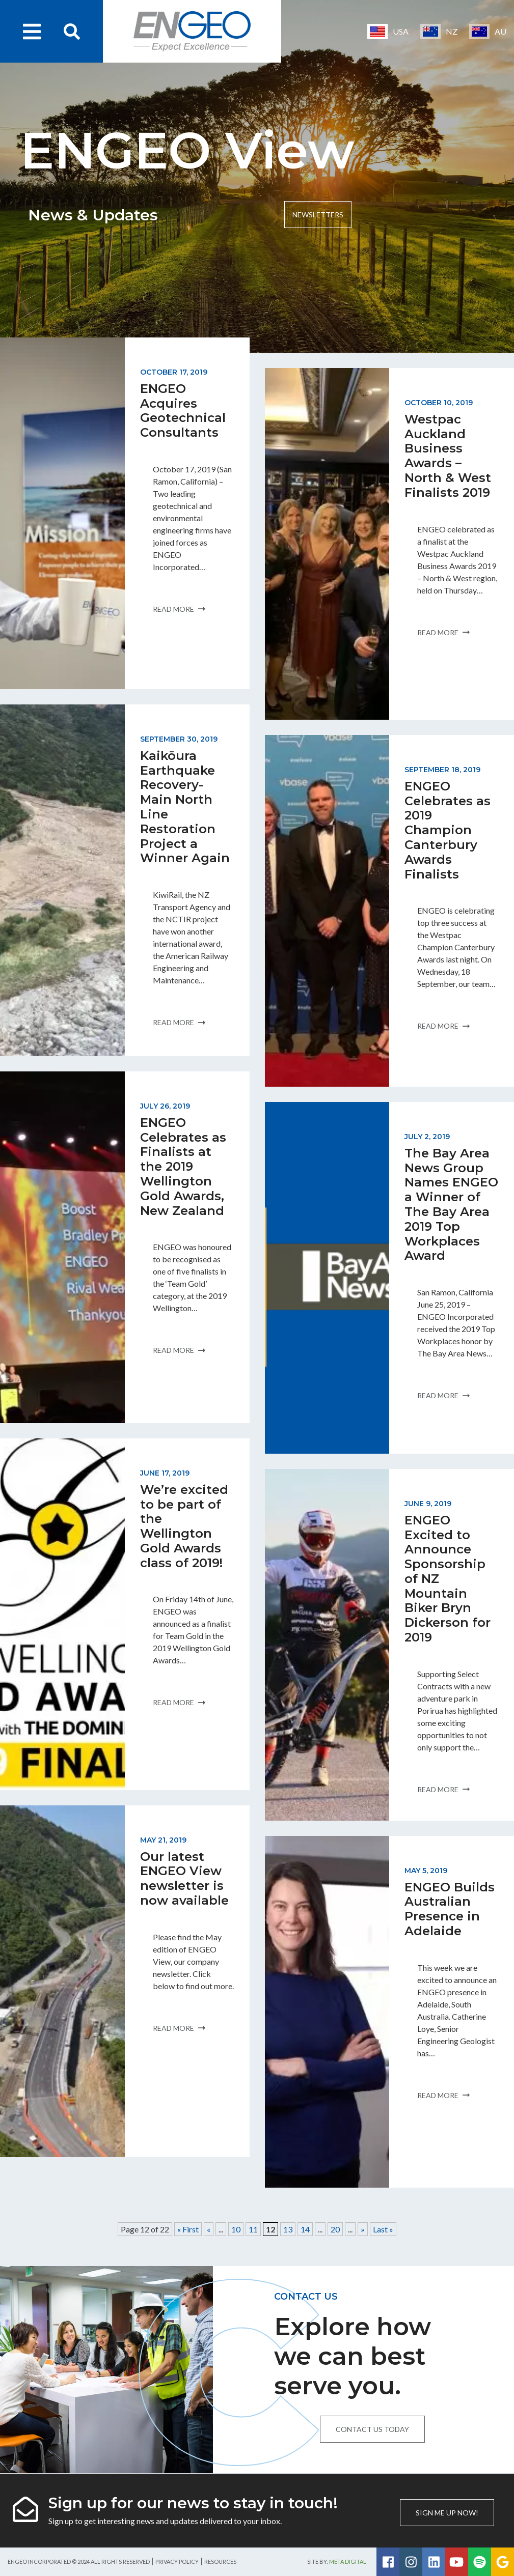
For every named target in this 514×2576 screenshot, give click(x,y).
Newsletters (317, 214)
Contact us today (372, 2429)
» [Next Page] (363, 2229)
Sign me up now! (447, 2512)
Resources (220, 2561)
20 (335, 2229)
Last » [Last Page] (383, 2229)
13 (287, 2229)
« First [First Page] (188, 2229)
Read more (179, 609)
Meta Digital (347, 2561)
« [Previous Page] (208, 2229)
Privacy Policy (177, 2561)
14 (305, 2229)
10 (235, 2229)
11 (253, 2229)
